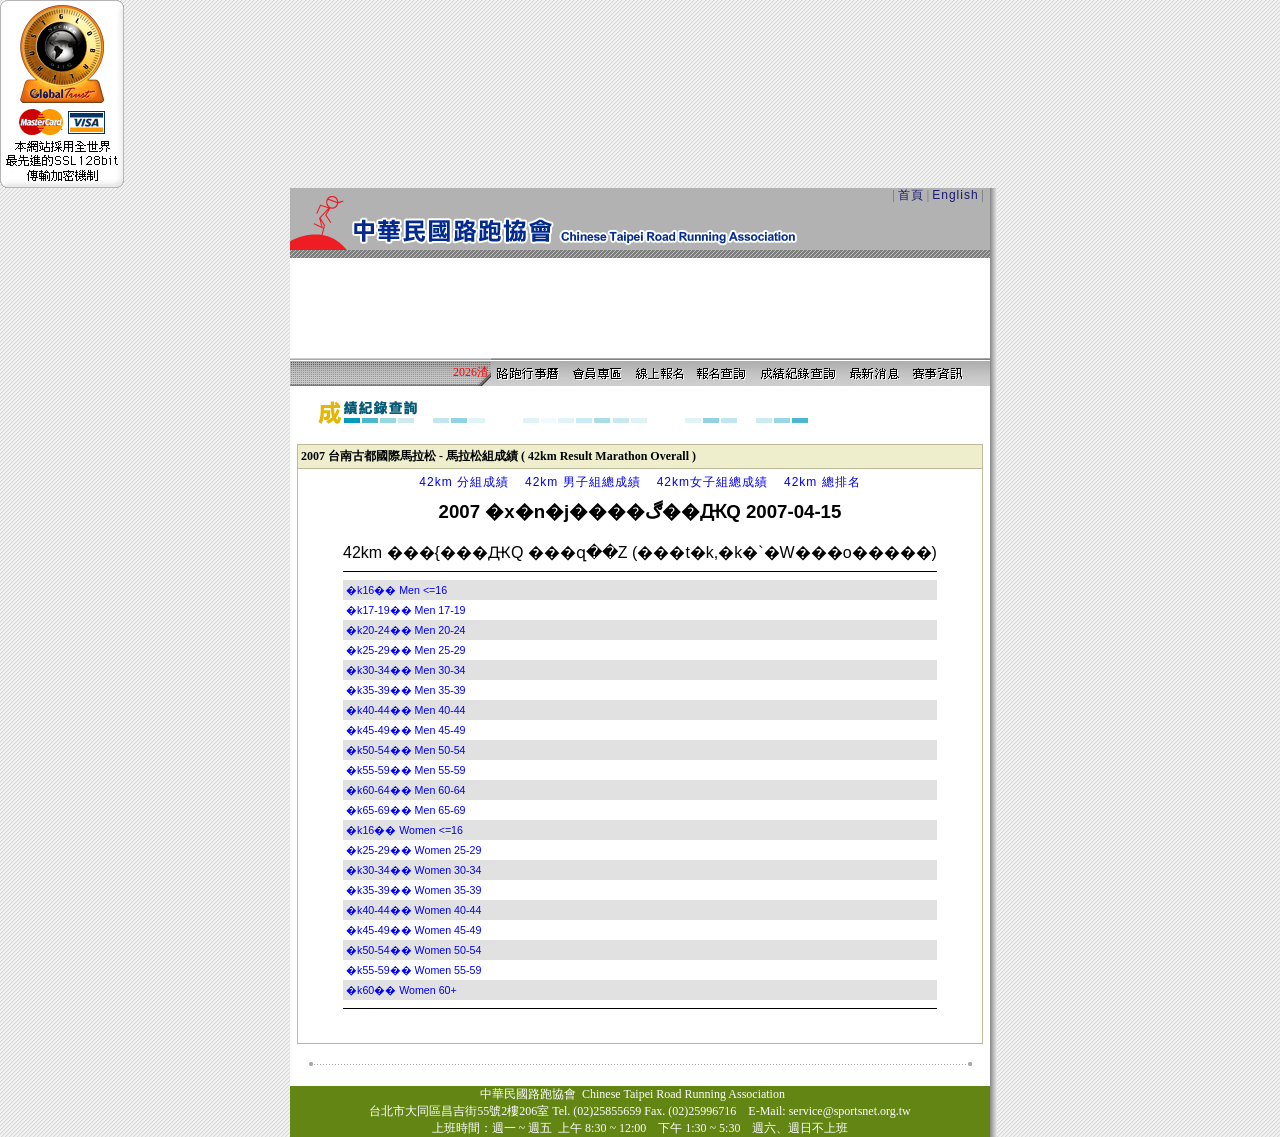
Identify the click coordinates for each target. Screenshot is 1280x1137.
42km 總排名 (822, 482)
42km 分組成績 (464, 482)
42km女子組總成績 (712, 482)
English (955, 195)
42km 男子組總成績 (583, 482)
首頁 (911, 195)
